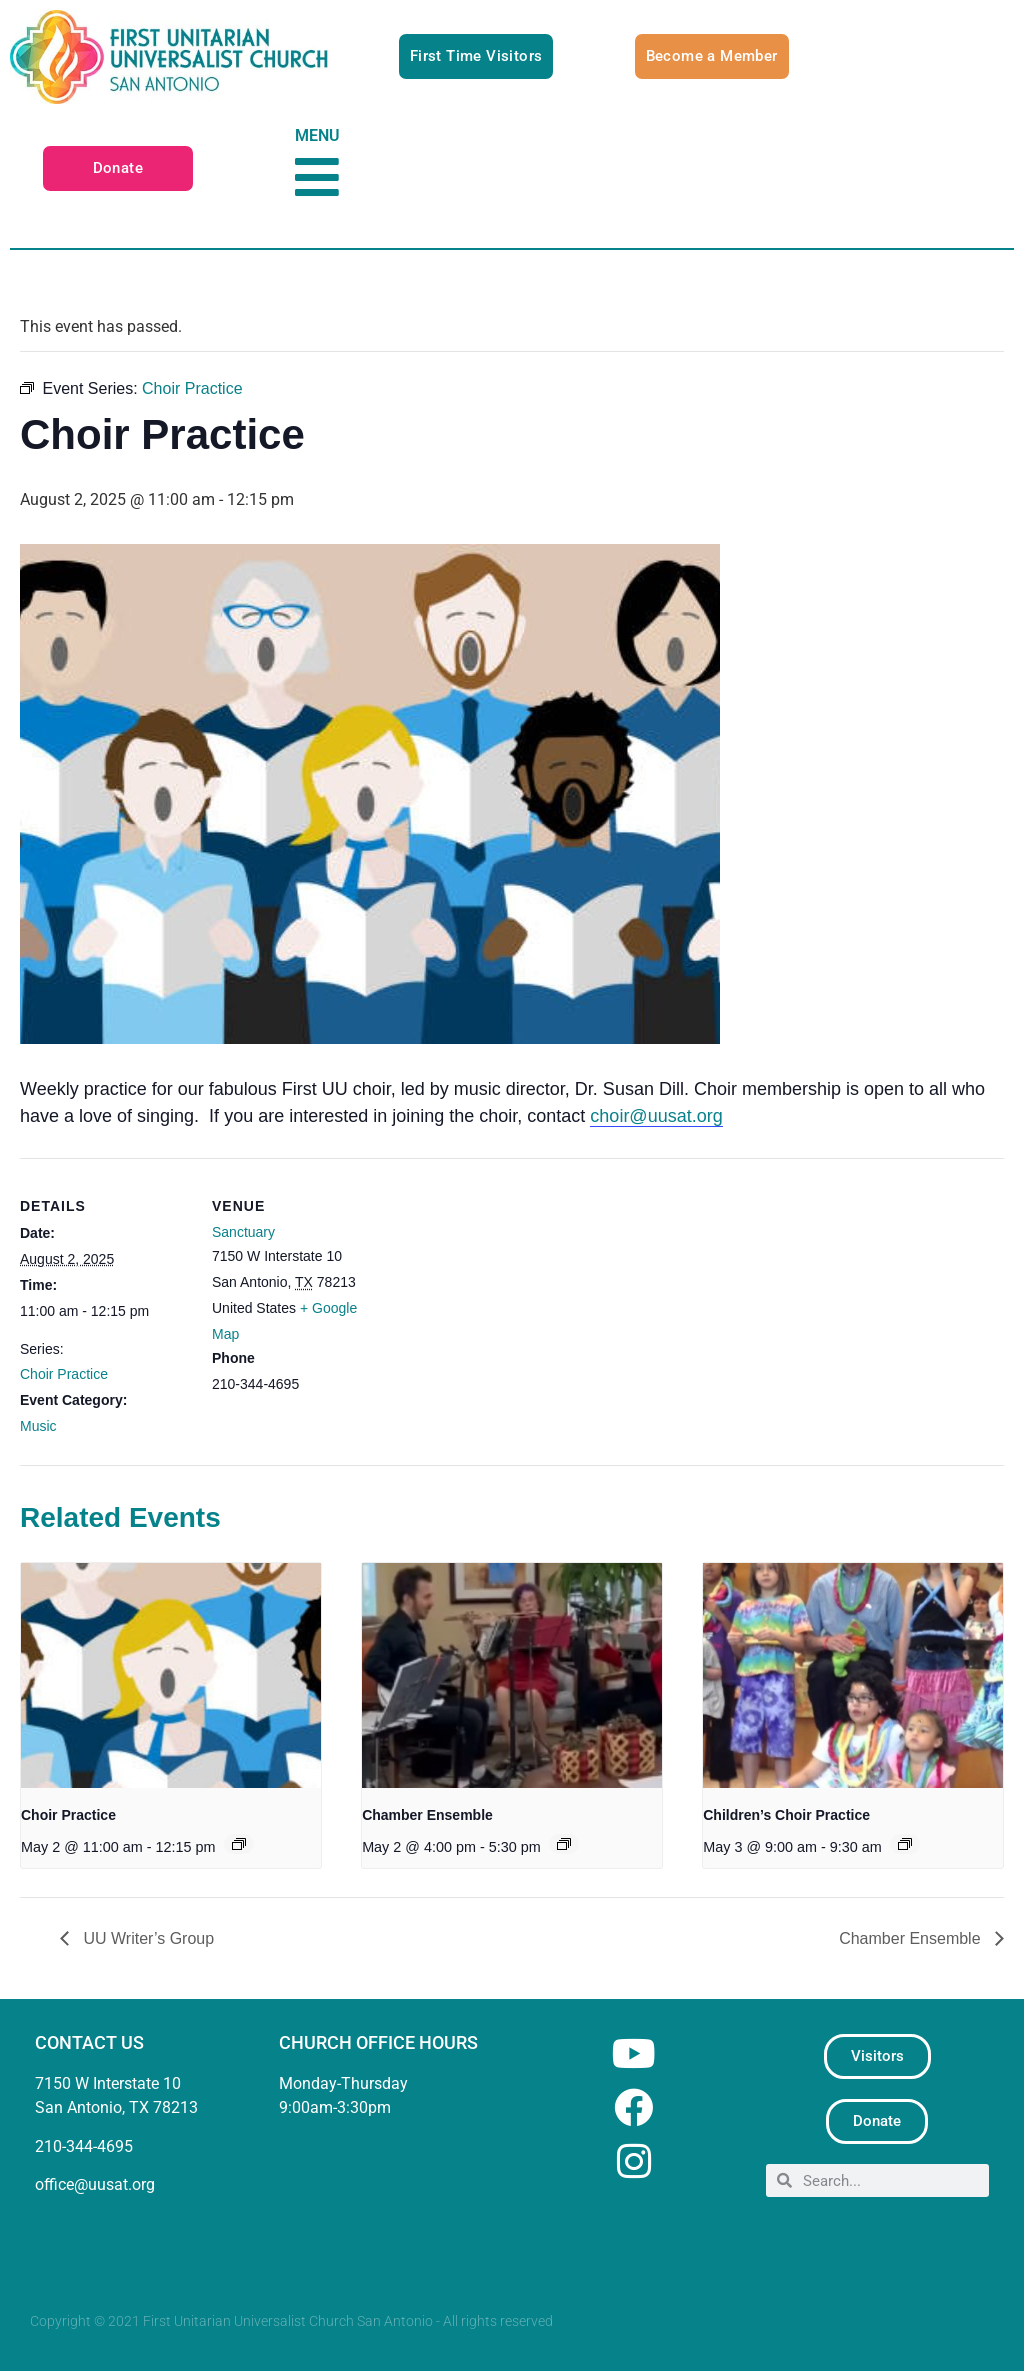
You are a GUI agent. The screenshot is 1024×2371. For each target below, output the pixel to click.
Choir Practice (64, 1374)
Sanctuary (243, 1232)
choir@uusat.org (656, 1116)
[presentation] (171, 1675)
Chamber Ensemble (427, 1815)
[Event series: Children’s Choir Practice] (905, 1844)
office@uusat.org (95, 2184)
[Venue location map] (509, 1296)
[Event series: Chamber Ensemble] (564, 1844)
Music (38, 1426)
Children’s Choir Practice (786, 1815)
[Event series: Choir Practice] (239, 1844)
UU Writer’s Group (146, 1938)
